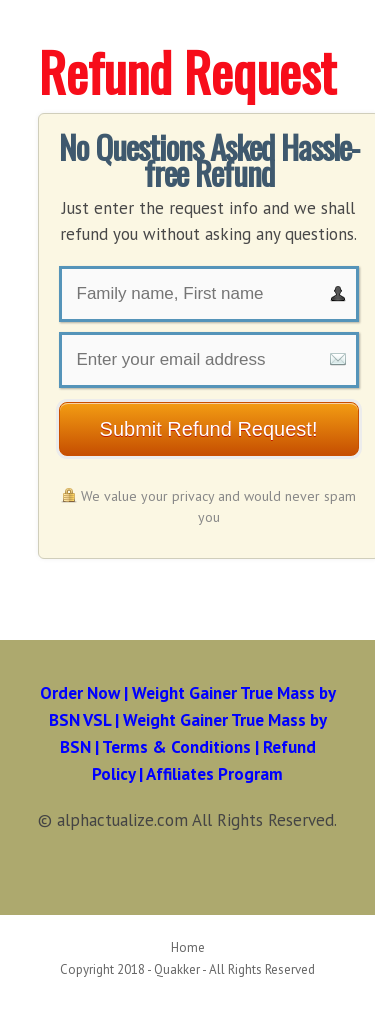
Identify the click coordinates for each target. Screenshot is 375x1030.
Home (188, 947)
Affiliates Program (214, 774)
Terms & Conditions (176, 747)
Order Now (80, 693)
